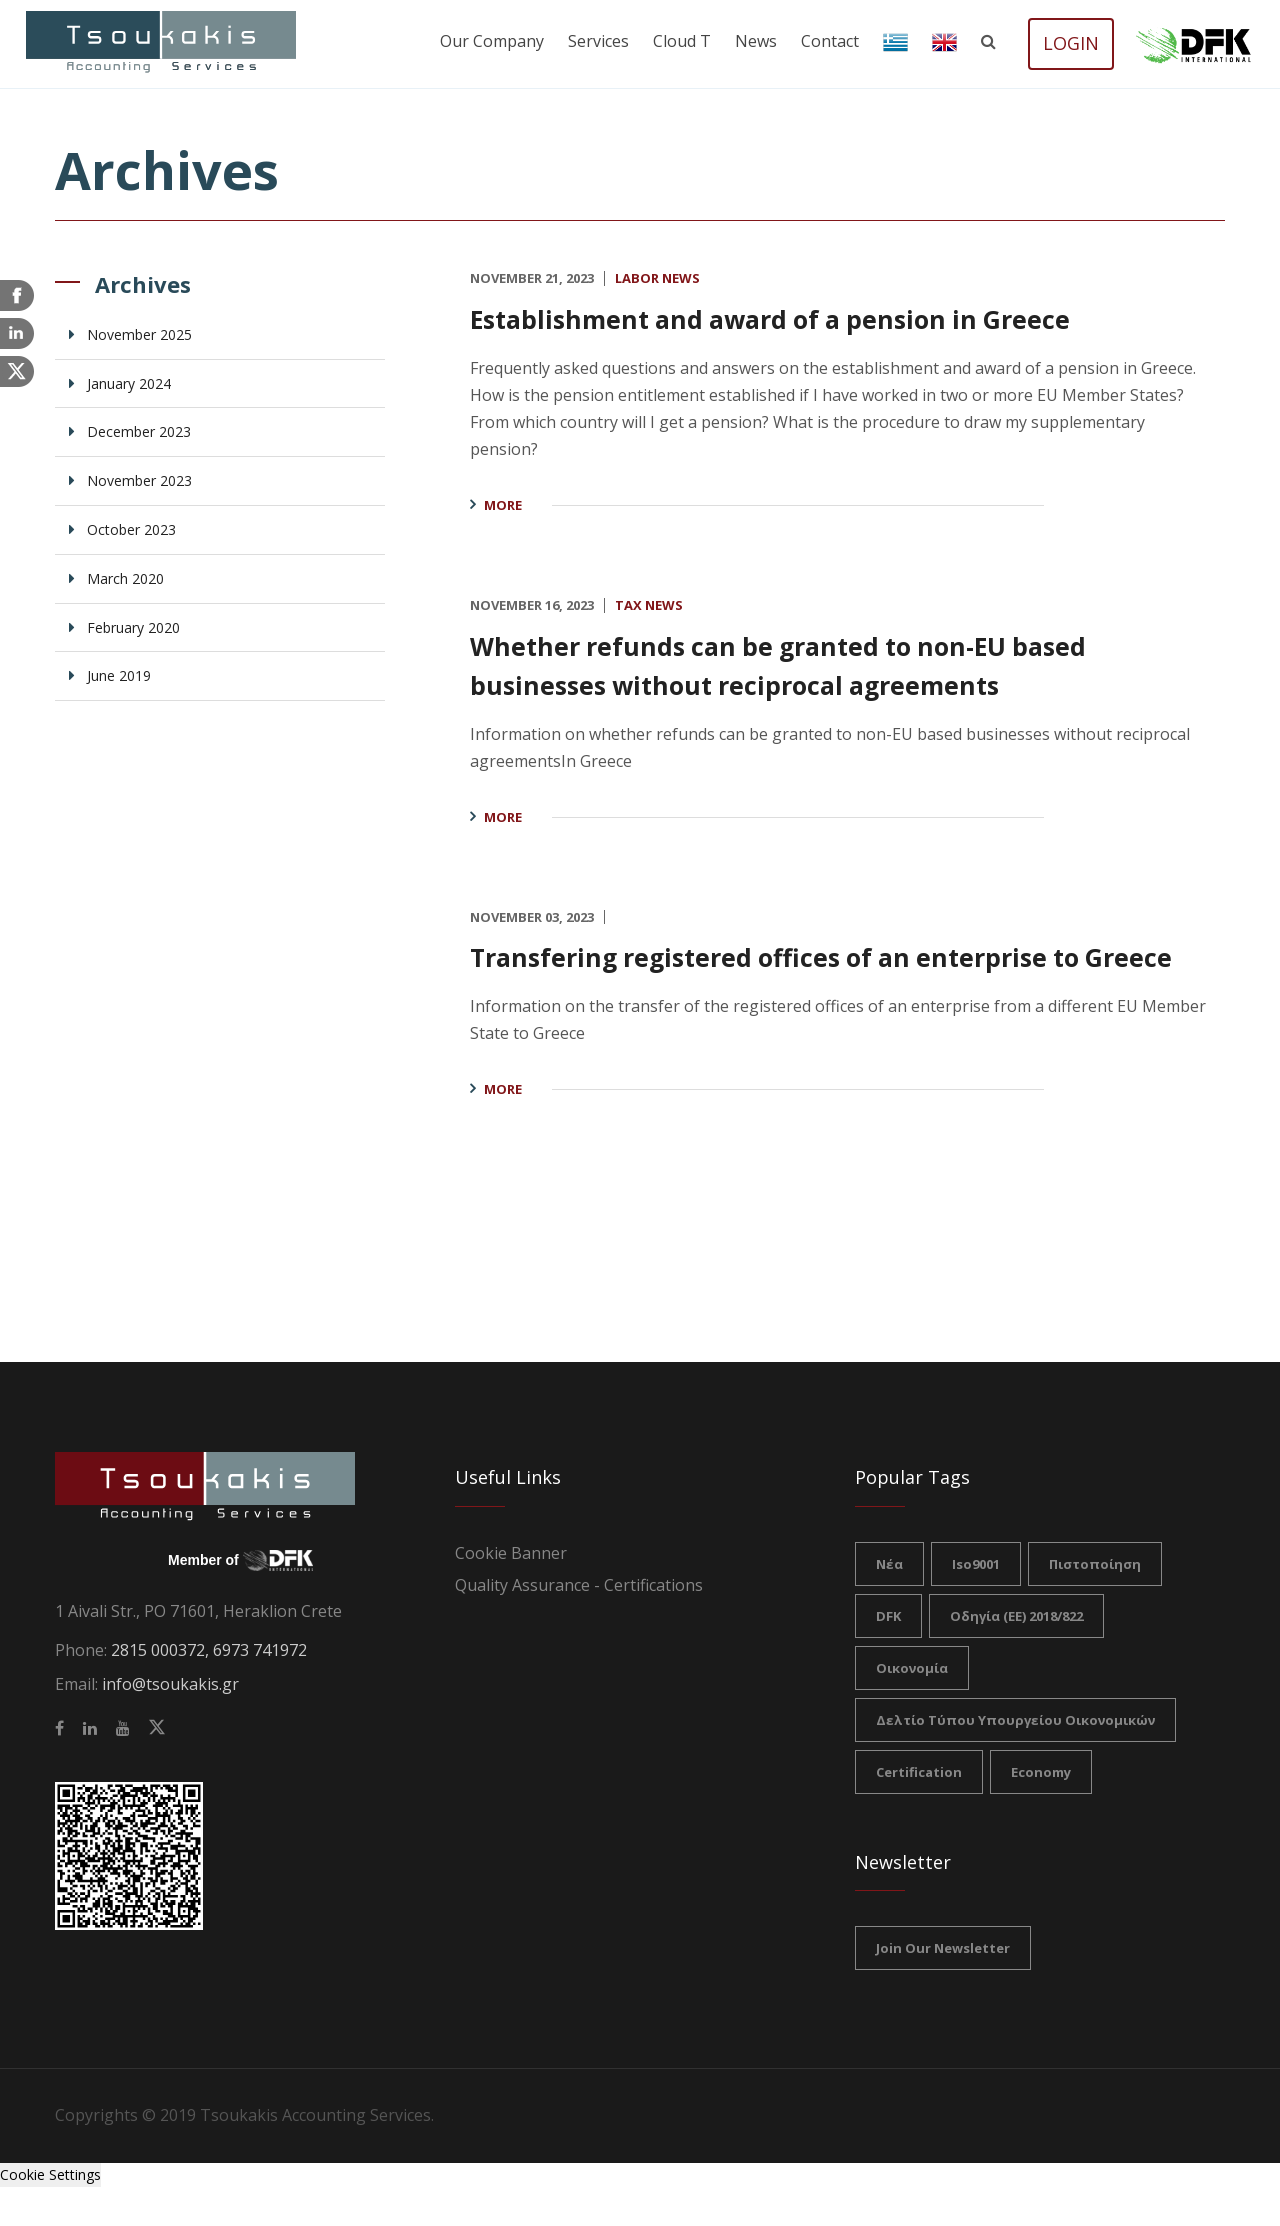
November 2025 (139, 334)
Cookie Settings (50, 2213)
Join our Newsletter (943, 1987)
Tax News (649, 605)
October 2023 (131, 529)
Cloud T (682, 41)
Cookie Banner (511, 1592)
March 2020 (125, 578)
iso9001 (976, 1603)
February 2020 (133, 627)
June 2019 (119, 675)
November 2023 (139, 480)
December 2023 (139, 431)
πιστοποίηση (1095, 1603)
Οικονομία (912, 1707)
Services (598, 41)
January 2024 (129, 383)
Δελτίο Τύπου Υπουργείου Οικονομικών (1015, 1759)
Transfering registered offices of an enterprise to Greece (829, 975)
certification (919, 1811)
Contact (830, 41)
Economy (1041, 1811)
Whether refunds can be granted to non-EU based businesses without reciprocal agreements (834, 664)
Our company (492, 41)
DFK (888, 1655)
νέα (889, 1603)
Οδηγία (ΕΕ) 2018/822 (1016, 1655)
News (756, 41)
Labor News (657, 278)
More (503, 505)
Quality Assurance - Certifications (579, 1624)
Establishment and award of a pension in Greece (826, 317)
